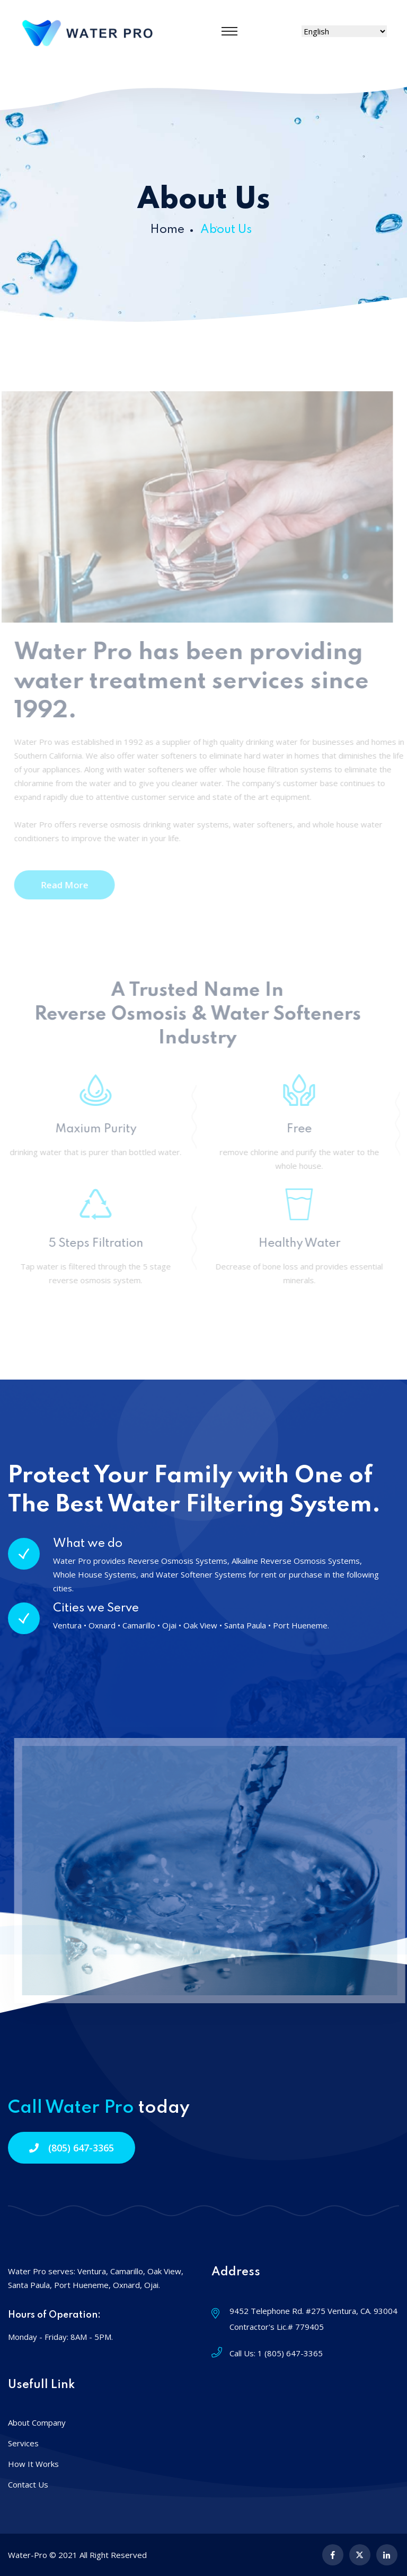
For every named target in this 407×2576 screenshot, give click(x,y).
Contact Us (28, 2484)
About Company (37, 2422)
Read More (67, 885)
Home (167, 230)
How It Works (33, 2463)
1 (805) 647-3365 (290, 2353)
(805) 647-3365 (71, 2147)
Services (23, 2443)
